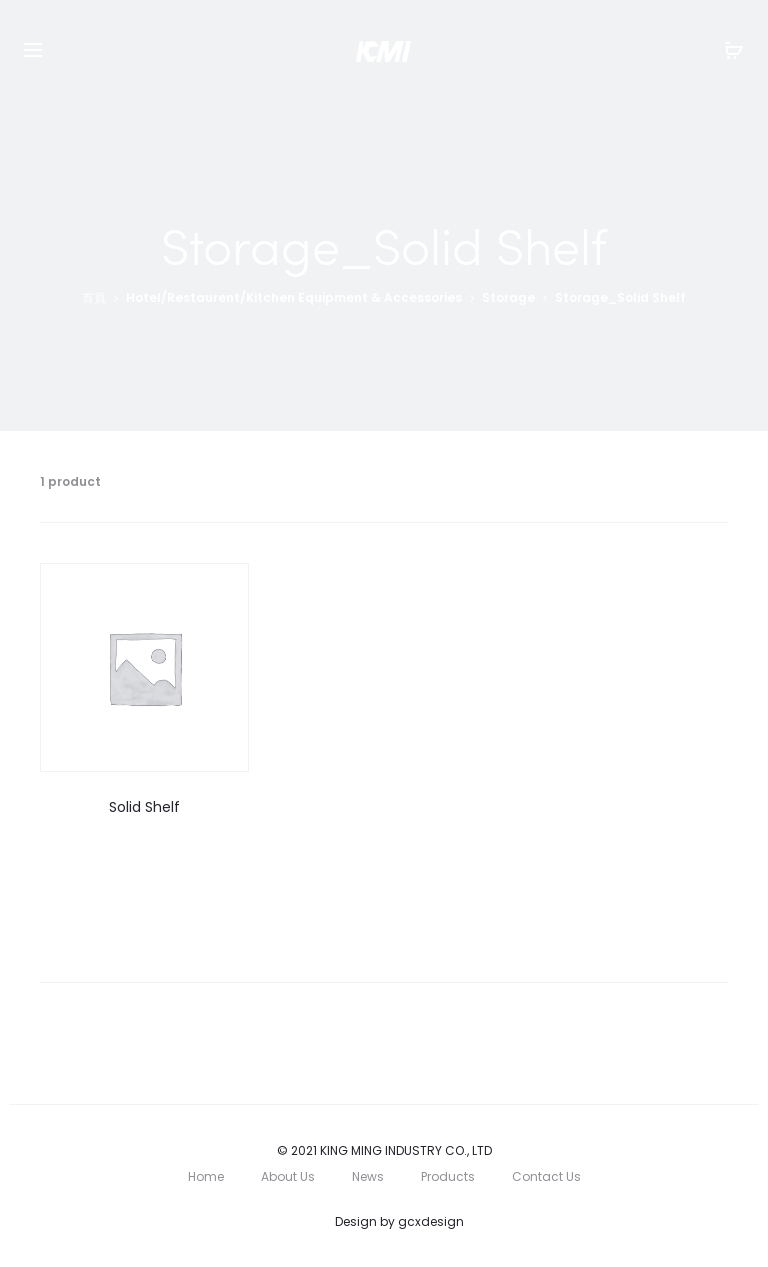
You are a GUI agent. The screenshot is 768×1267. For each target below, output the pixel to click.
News (368, 1176)
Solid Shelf (144, 807)
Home (206, 1176)
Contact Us (546, 1176)
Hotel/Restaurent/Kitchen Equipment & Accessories (294, 297)
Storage (508, 297)
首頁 (94, 297)
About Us (288, 1176)
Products (448, 1176)
